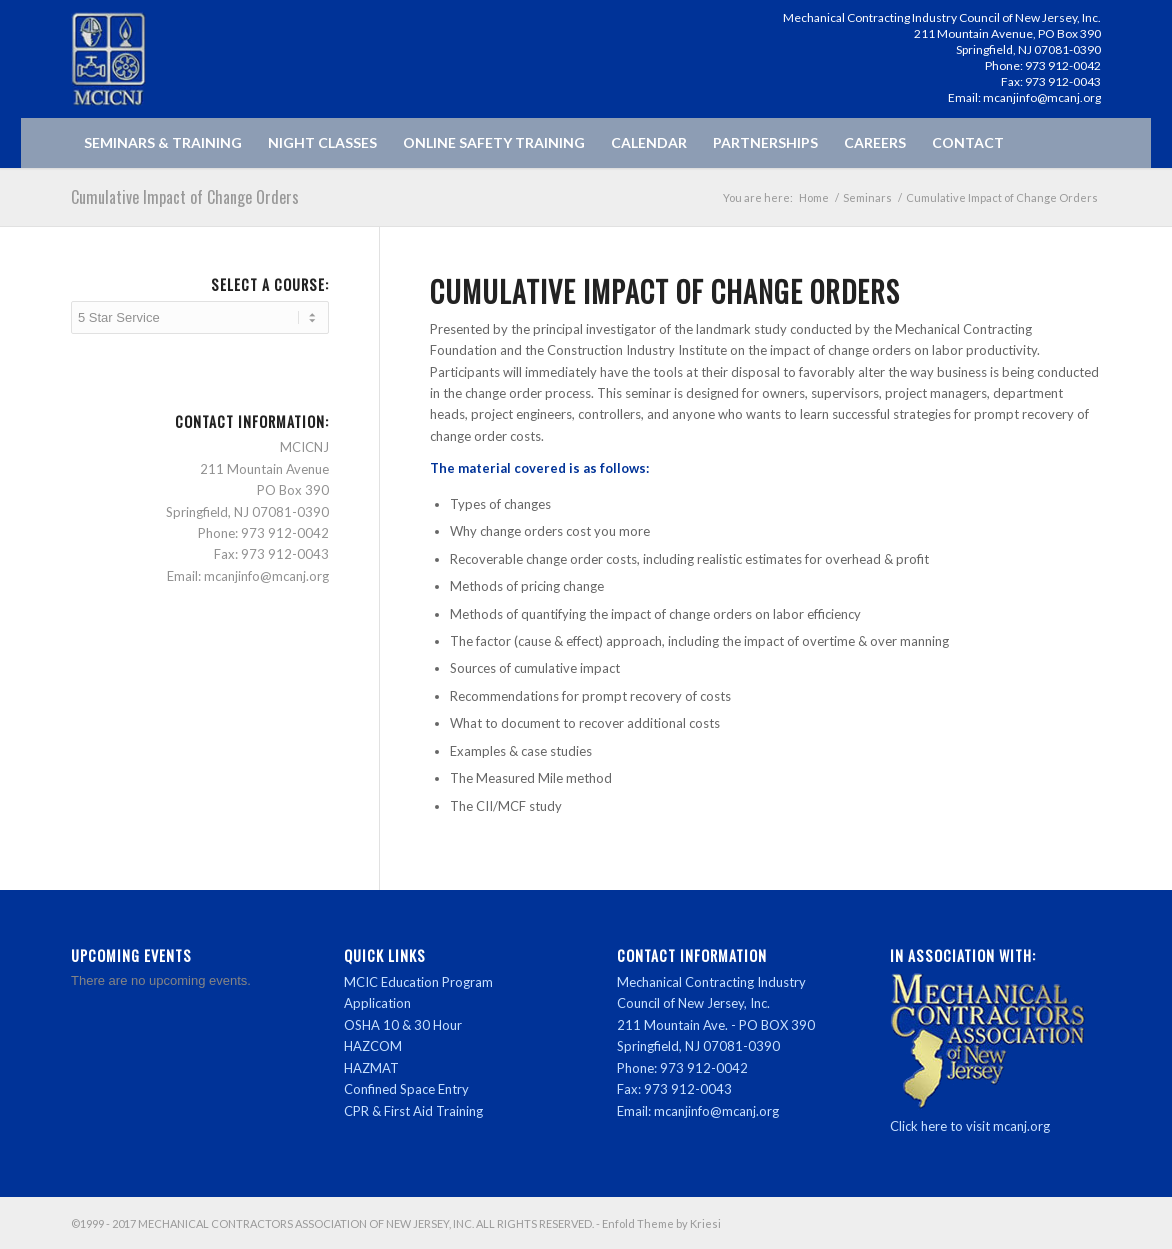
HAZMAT (371, 1068)
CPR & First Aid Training (413, 1111)
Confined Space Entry (406, 1089)
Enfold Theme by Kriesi (661, 1223)
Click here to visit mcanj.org (970, 1126)
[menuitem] (163, 143)
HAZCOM (373, 1046)
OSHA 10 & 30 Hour (403, 1025)
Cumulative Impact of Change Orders (185, 197)
